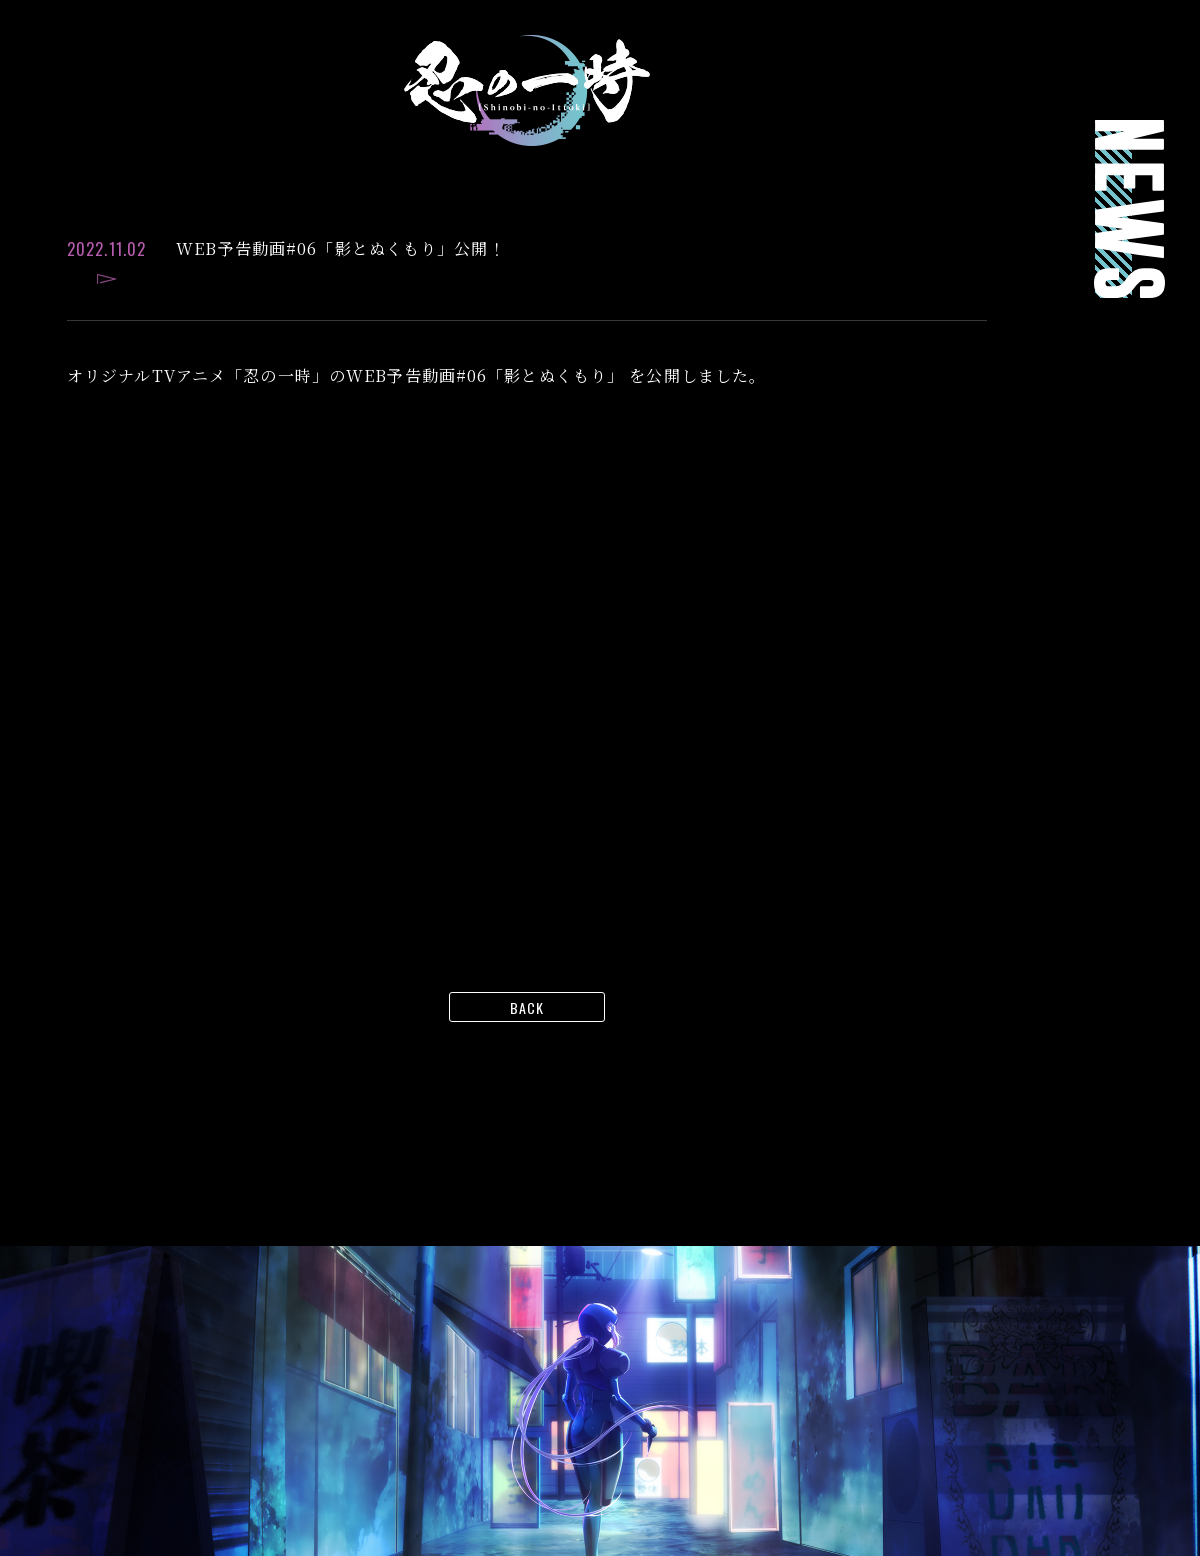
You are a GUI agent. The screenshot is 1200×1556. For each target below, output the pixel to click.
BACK (527, 1007)
